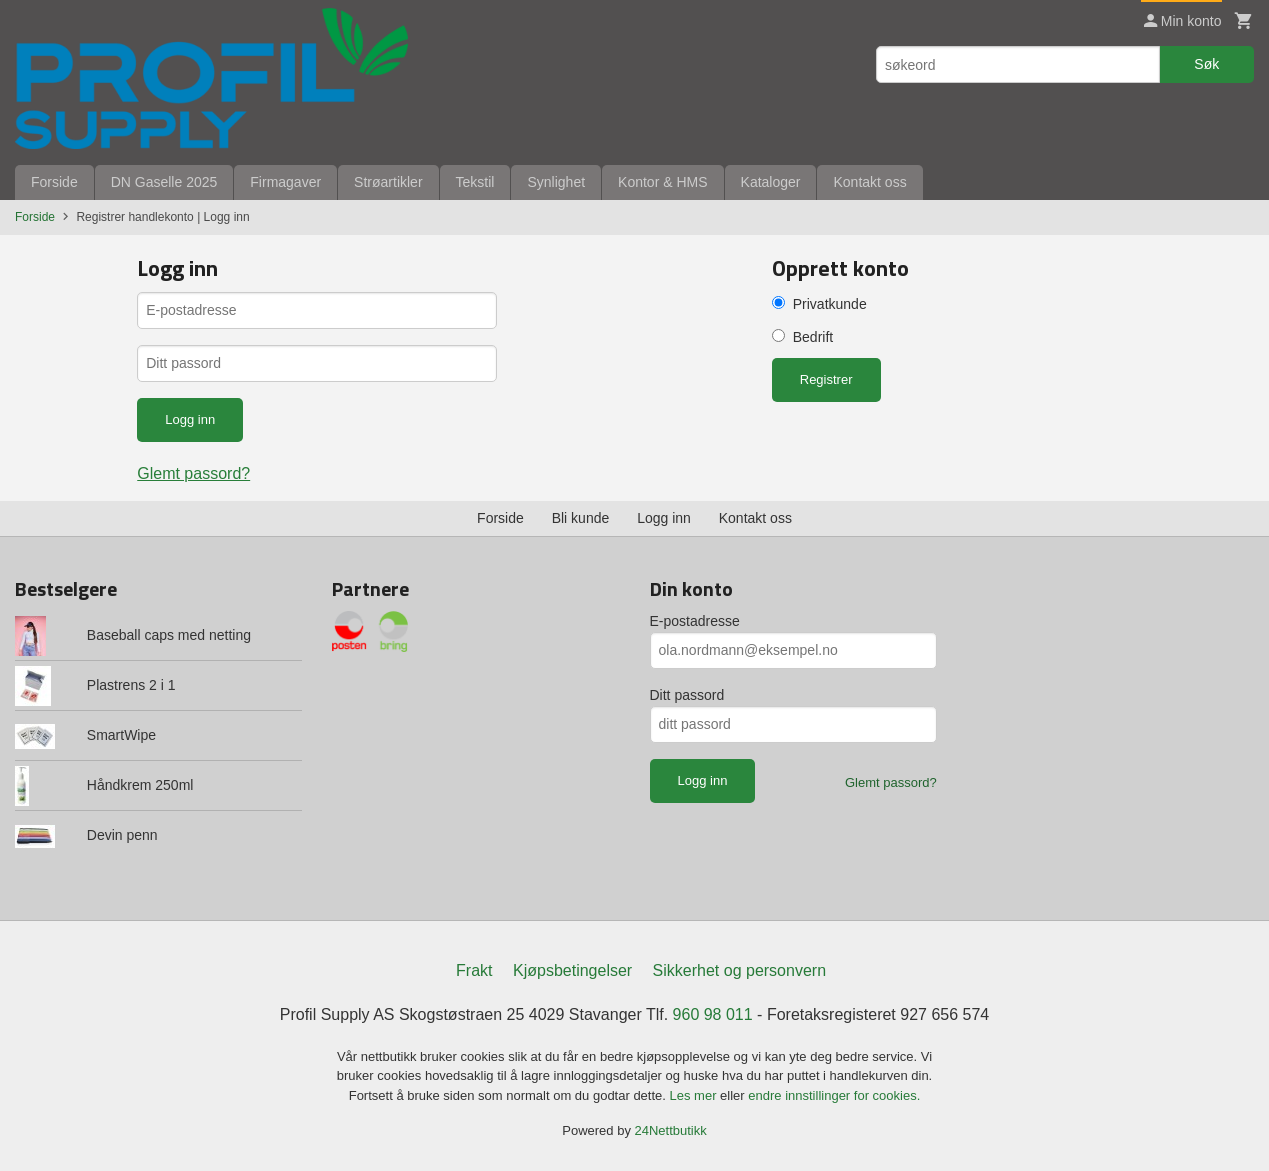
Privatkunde (830, 304)
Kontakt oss (869, 182)
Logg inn (664, 518)
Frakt (474, 970)
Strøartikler (388, 182)
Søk (1206, 64)
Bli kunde (581, 518)
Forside (54, 182)
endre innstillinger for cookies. (834, 1095)
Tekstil (475, 182)
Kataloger (771, 182)
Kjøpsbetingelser (572, 970)
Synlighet (556, 182)
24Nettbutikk (671, 1130)
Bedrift (813, 337)
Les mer (695, 1095)
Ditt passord (687, 695)
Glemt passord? (193, 473)
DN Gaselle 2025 (164, 182)
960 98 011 (713, 1014)
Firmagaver (285, 182)
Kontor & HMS (662, 182)
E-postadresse (695, 621)
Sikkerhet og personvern (739, 970)
